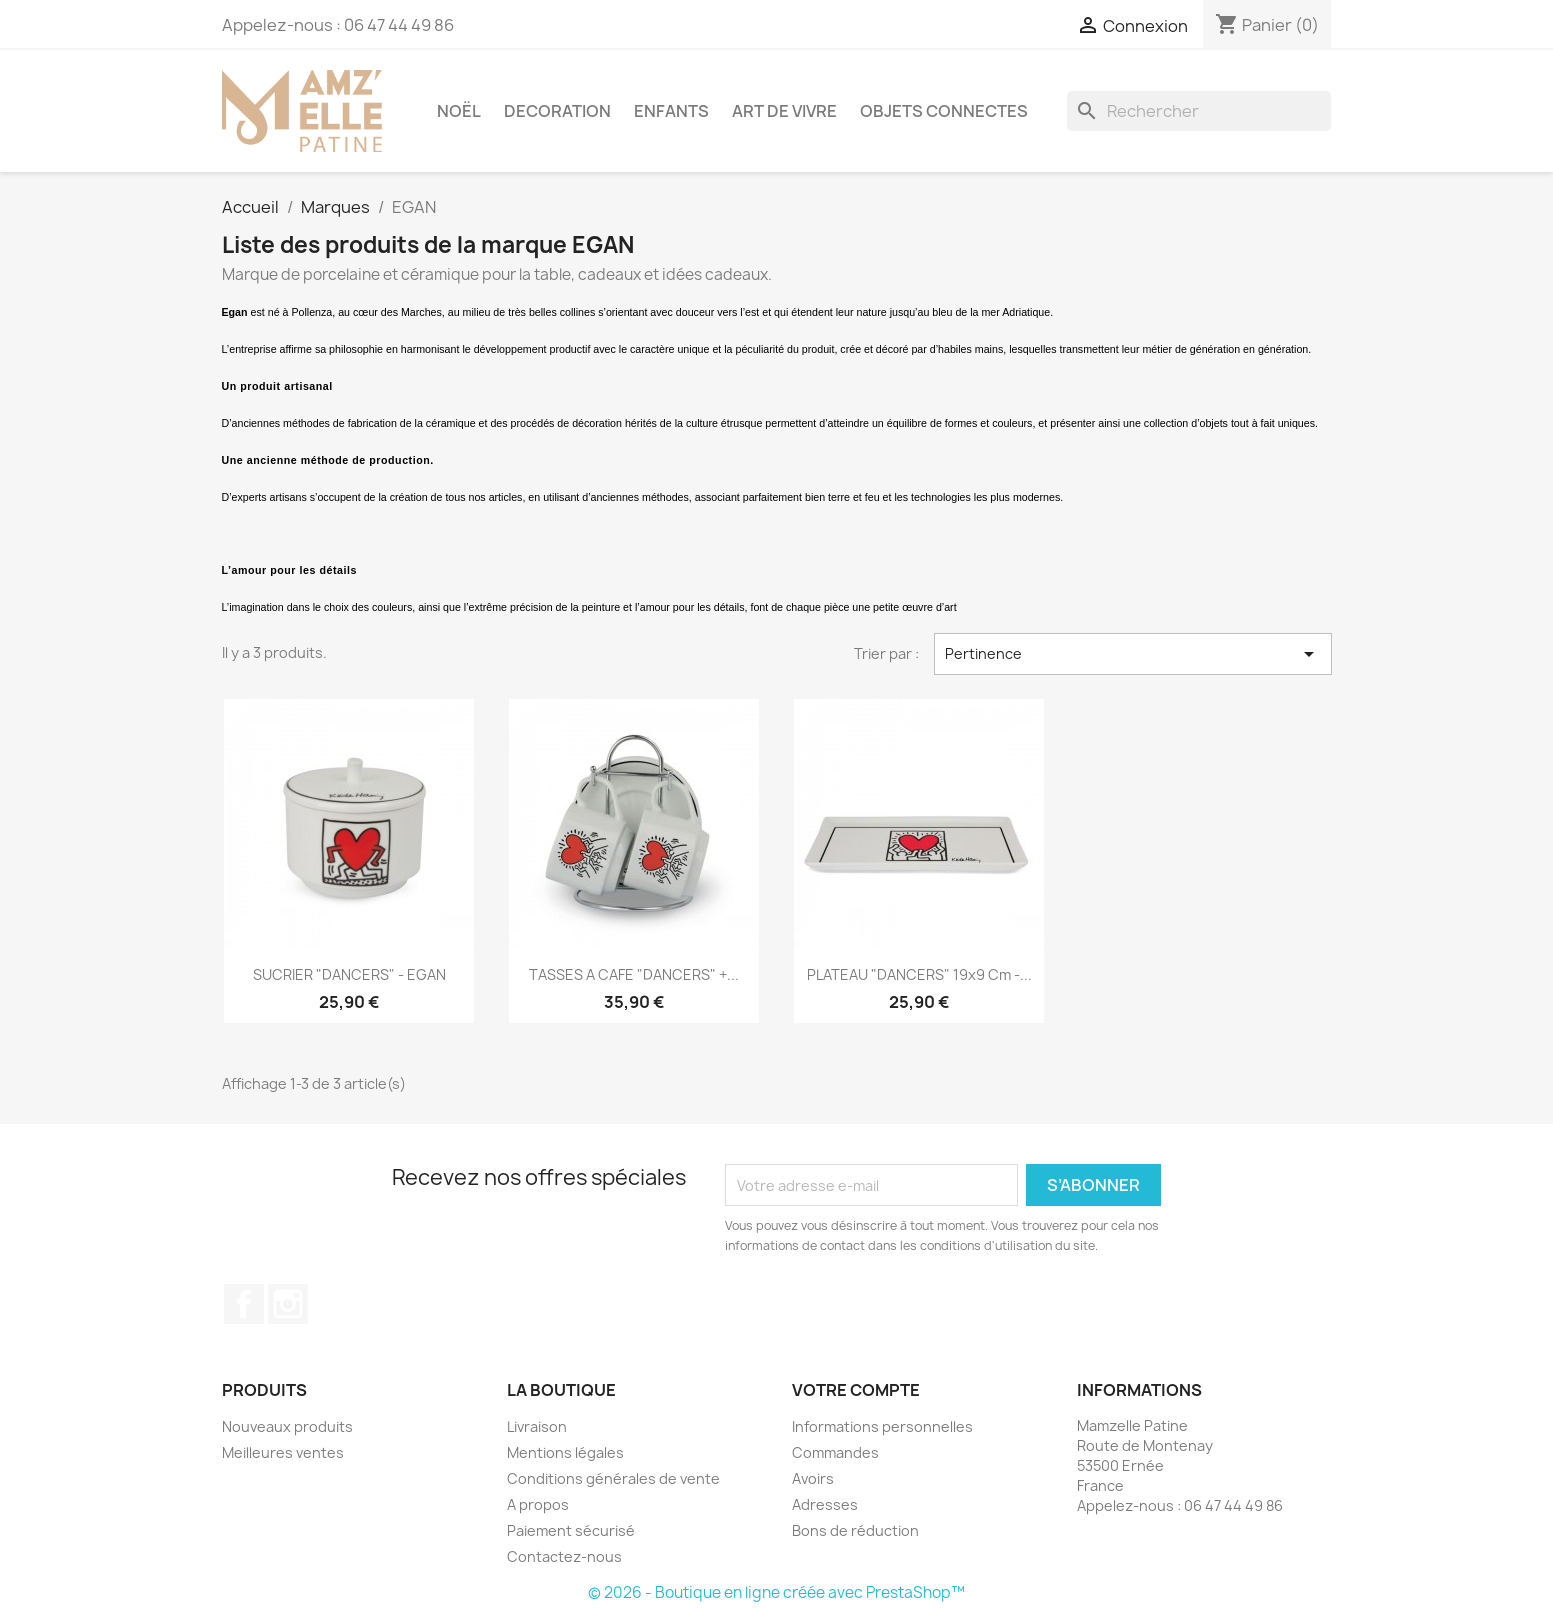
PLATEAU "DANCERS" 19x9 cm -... (919, 974)
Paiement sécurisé (571, 1530)
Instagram (288, 1304)
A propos (538, 1504)
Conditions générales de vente (613, 1478)
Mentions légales (565, 1452)
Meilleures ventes (283, 1452)
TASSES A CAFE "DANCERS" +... (634, 974)
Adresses (825, 1504)
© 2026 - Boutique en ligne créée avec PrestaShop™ (776, 1592)
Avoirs (813, 1478)
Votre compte (856, 1390)
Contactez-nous (564, 1556)
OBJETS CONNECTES (944, 111)
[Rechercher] (1199, 111)
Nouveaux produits (287, 1426)
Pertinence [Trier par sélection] (1133, 654)
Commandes (835, 1452)
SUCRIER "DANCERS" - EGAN (349, 974)
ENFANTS (671, 111)
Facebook (244, 1304)
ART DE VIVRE (784, 111)
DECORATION (557, 111)
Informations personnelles (882, 1426)
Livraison (537, 1426)
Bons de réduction (855, 1530)
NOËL (459, 111)
